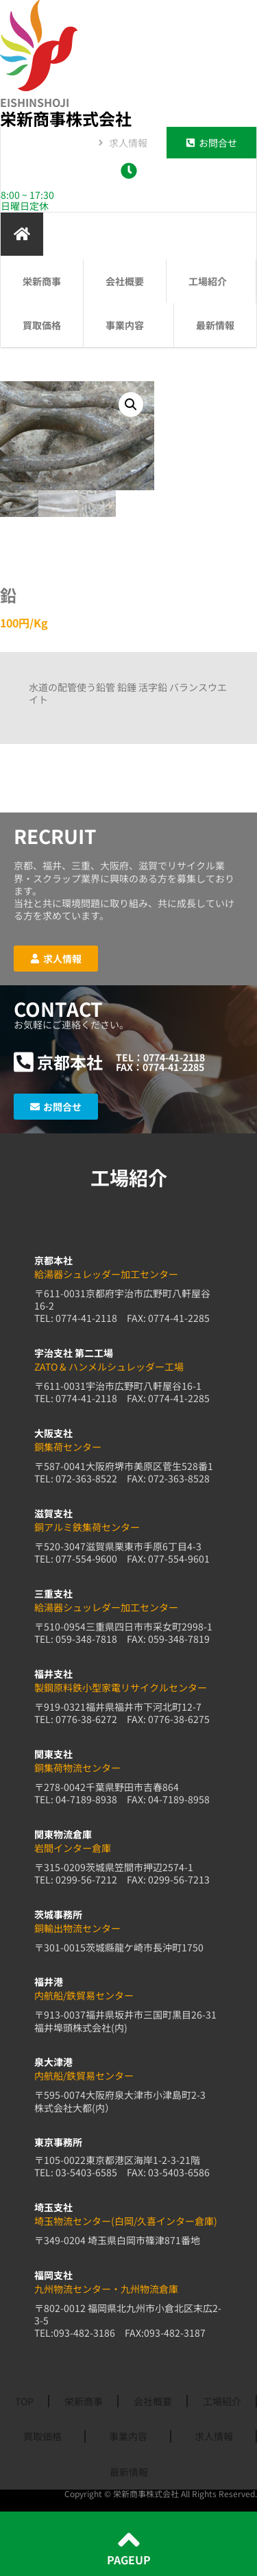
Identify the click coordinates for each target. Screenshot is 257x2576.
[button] (131, 404)
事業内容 (128, 325)
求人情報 (214, 2436)
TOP (24, 2401)
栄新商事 (42, 281)
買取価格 (42, 325)
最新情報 (215, 325)
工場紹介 (211, 281)
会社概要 (125, 281)
